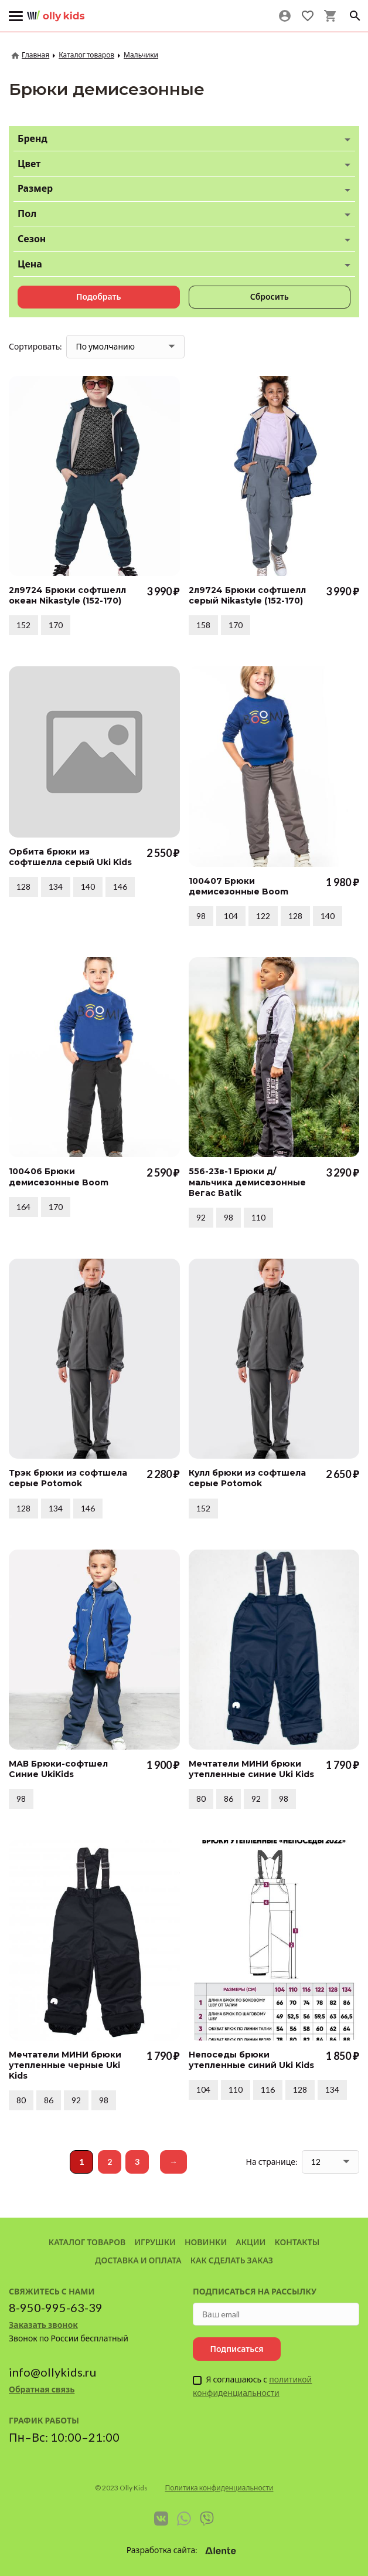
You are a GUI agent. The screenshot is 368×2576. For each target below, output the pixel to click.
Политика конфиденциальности (219, 2487)
